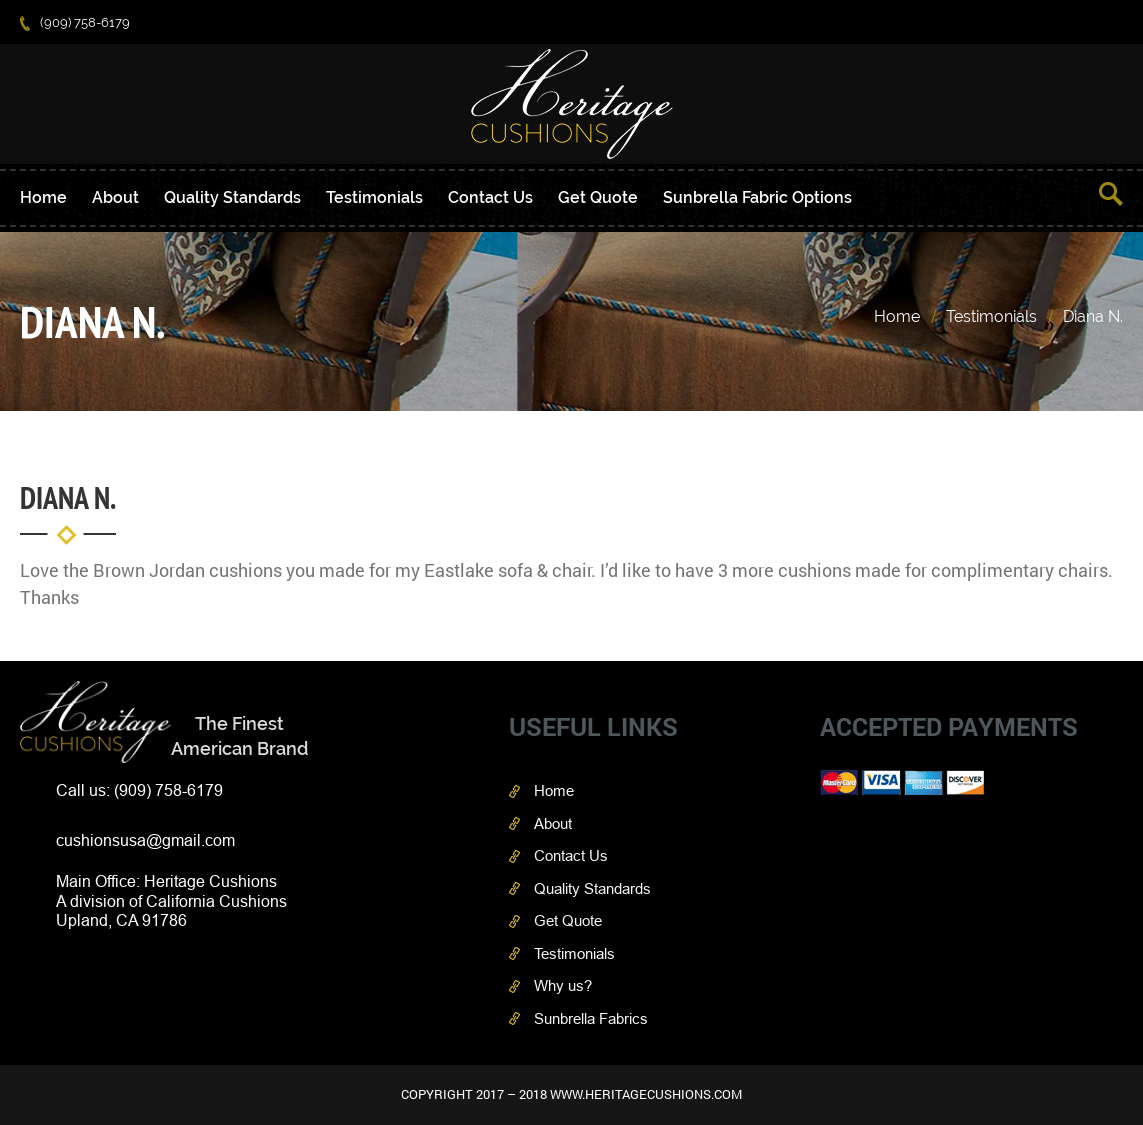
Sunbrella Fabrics (591, 1018)
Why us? (563, 985)
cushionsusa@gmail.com (145, 840)
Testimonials (374, 197)
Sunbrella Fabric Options (757, 197)
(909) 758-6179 (75, 22)
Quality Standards (232, 197)
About (115, 197)
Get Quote (598, 197)
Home (43, 197)
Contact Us (490, 197)
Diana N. (1093, 316)
